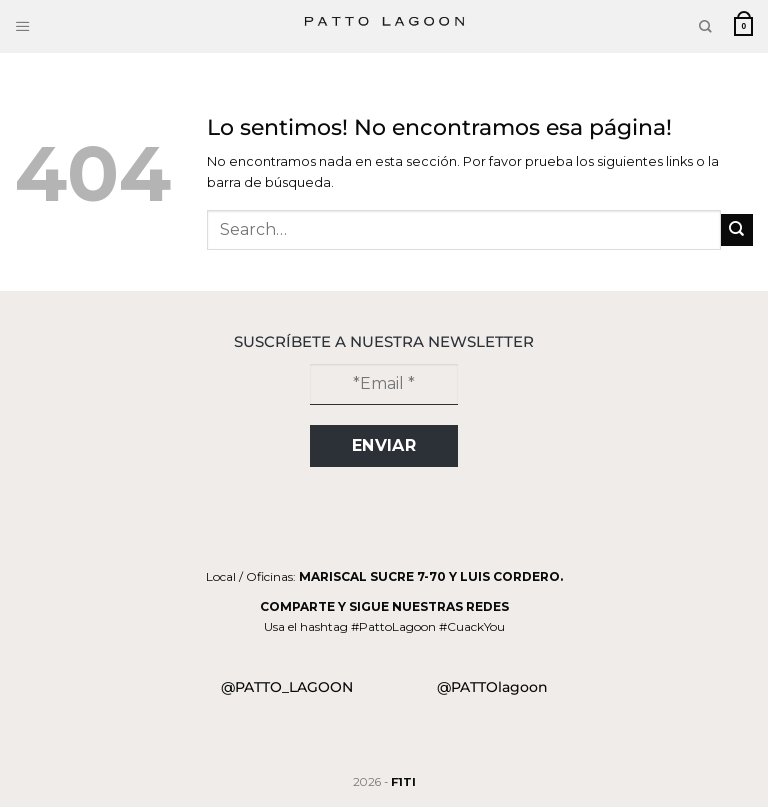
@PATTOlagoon (492, 687)
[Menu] (24, 26)
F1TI (403, 782)
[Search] (700, 26)
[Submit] (737, 230)
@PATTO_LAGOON (287, 687)
